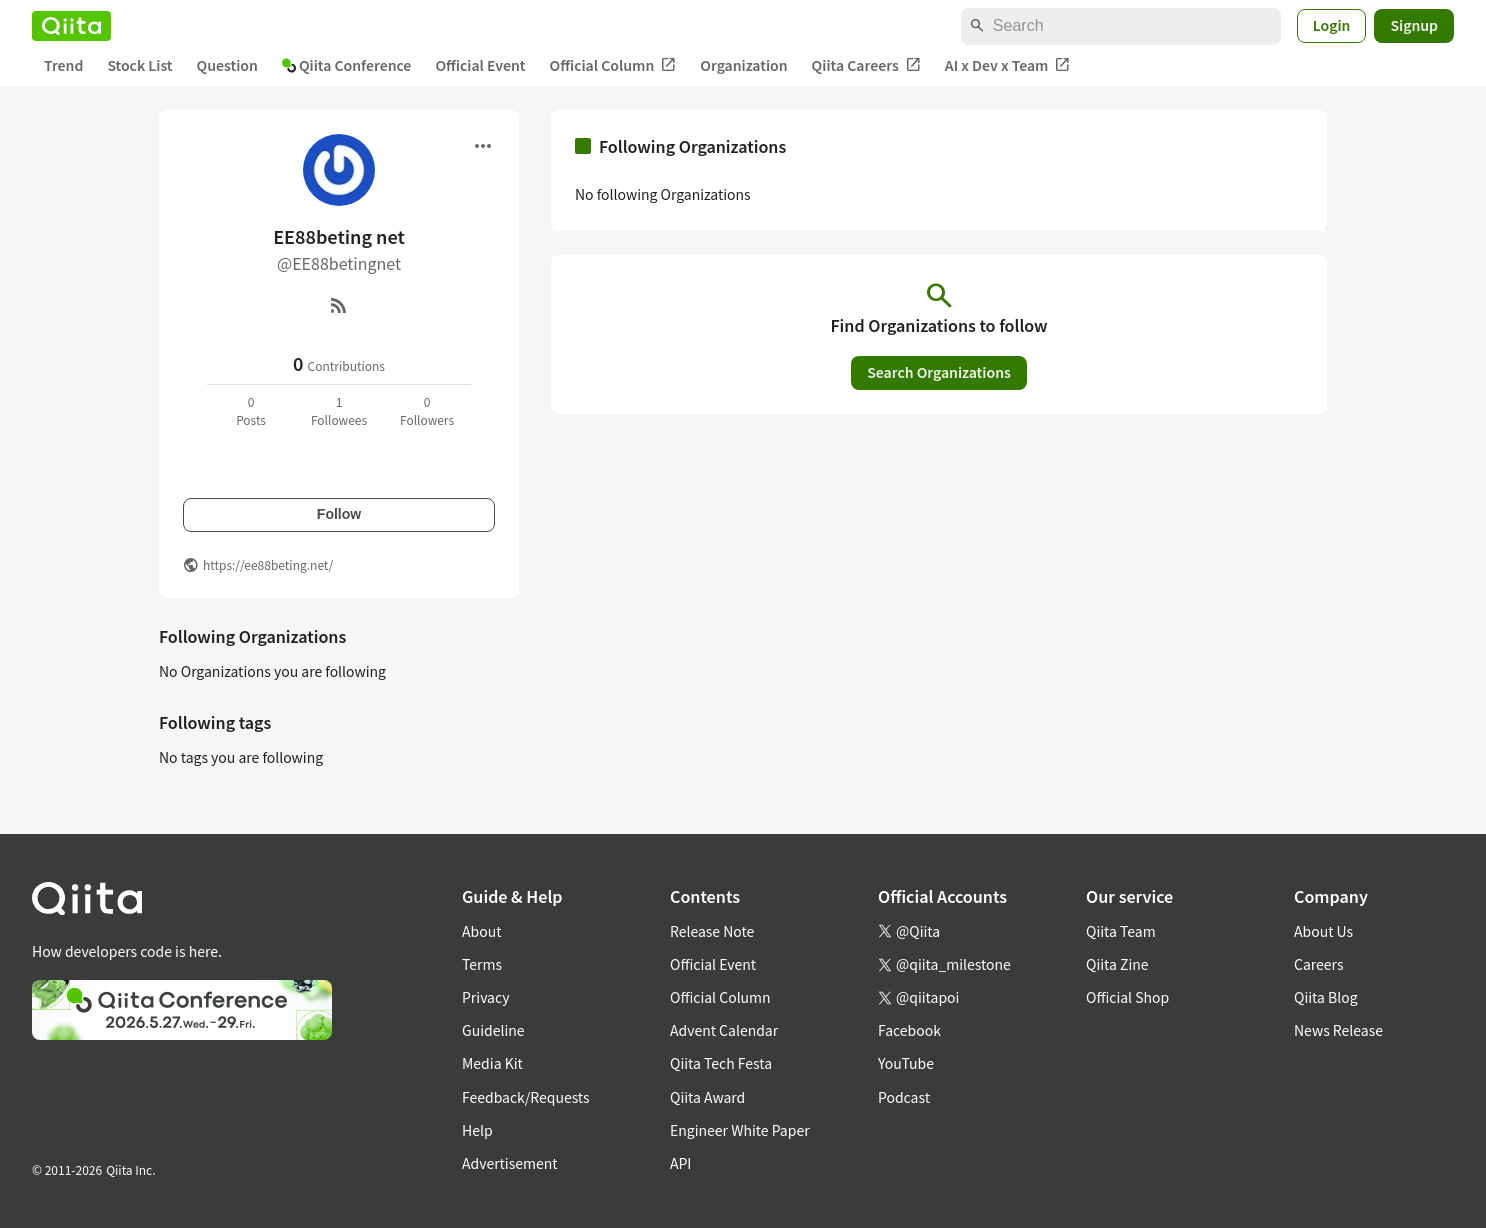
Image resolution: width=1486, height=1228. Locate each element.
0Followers (427, 410)
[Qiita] (71, 26)
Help (477, 1130)
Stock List (139, 65)
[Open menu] (483, 146)
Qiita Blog (1326, 997)
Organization (743, 65)
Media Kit (492, 1063)
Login (1332, 25)
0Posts (251, 410)
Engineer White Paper (740, 1130)
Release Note (712, 931)
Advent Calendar (724, 1030)
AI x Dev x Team (1008, 65)
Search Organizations (939, 372)
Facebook (909, 1030)
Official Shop (1127, 997)
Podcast (904, 1097)
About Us (1323, 931)
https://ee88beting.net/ (268, 564)
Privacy (485, 997)
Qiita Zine (1117, 964)
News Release (1338, 1030)
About (481, 931)
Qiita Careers (866, 65)
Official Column (613, 65)
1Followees (339, 410)
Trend (63, 65)
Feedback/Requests (526, 1097)
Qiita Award (707, 1097)
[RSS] (339, 305)
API (680, 1163)
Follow (339, 514)
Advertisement (510, 1163)
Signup (1414, 25)
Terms (482, 964)
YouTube (906, 1063)
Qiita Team (1121, 931)
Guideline (493, 1030)
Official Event (480, 65)
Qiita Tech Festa (721, 1063)
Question (227, 65)
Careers (1318, 964)
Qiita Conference (347, 65)
